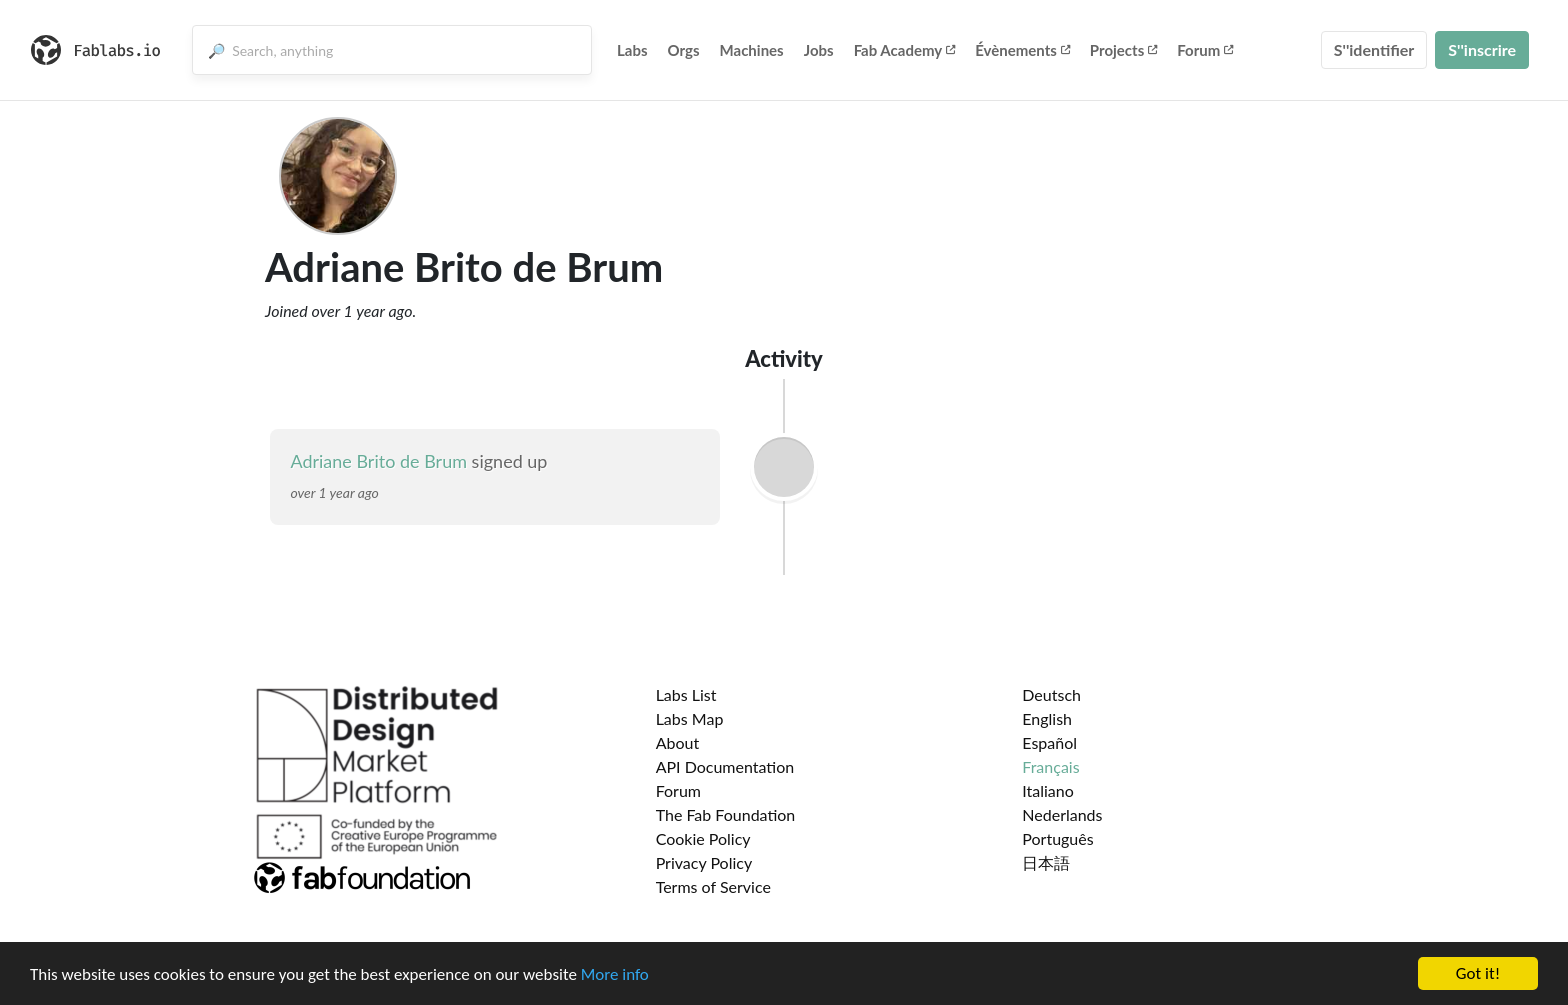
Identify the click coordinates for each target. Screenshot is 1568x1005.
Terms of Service (713, 886)
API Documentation (725, 766)
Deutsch (1051, 694)
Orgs (684, 50)
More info (615, 974)
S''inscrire (1482, 49)
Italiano (1048, 790)
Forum (1205, 50)
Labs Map (690, 718)
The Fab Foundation (726, 814)
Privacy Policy (704, 862)
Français (1050, 766)
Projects (1123, 50)
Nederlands (1062, 814)
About (678, 742)
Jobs (819, 50)
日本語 (1046, 862)
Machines (752, 50)
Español (1049, 742)
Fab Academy (905, 50)
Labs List (686, 694)
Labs (632, 50)
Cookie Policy (703, 838)
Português (1057, 838)
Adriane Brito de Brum (378, 461)
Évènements (1022, 50)
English (1047, 718)
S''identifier (1374, 49)
